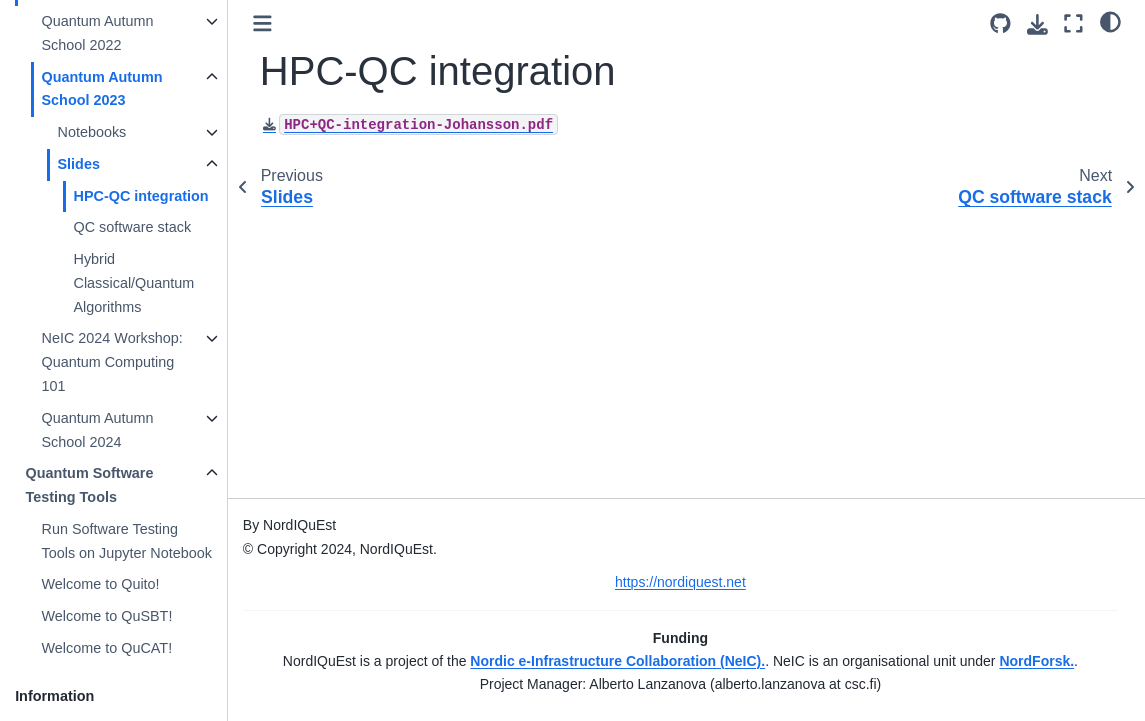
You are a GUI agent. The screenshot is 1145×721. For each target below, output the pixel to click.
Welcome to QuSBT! (107, 616)
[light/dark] (1110, 21)
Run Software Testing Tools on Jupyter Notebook (127, 541)
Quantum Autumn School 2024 (98, 430)
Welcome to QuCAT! (107, 648)
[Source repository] (1000, 23)
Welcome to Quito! (101, 584)
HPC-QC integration (141, 196)
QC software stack (133, 227)
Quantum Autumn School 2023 (102, 89)
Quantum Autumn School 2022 (98, 33)
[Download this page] (1037, 24)
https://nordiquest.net (681, 582)
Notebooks (92, 132)
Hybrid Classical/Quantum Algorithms (134, 283)
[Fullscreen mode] (1073, 23)
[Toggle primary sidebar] (263, 23)
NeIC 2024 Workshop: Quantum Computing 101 (112, 362)
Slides (79, 164)
